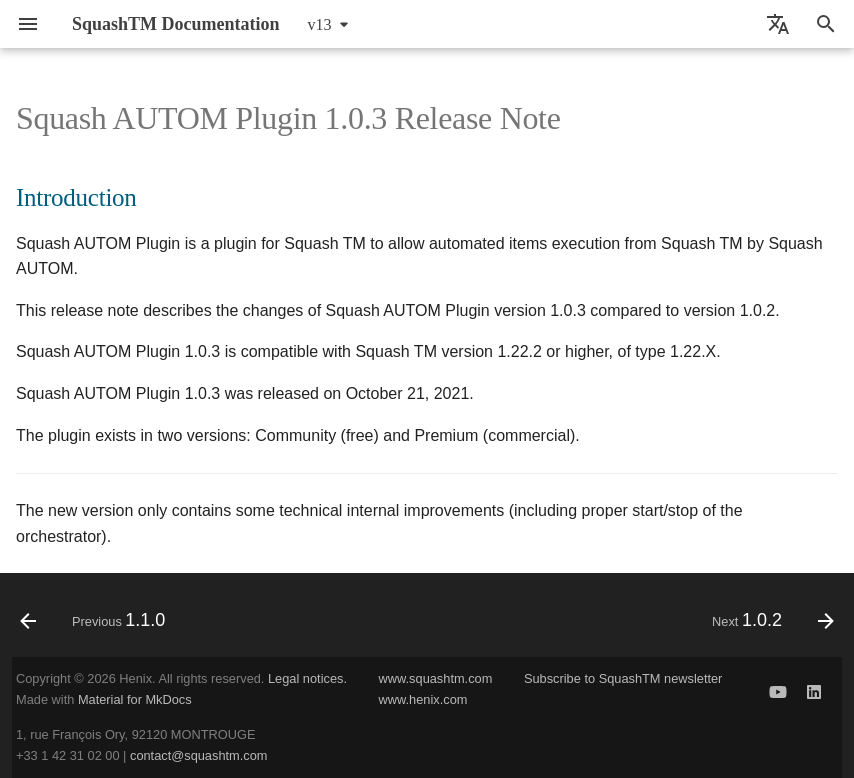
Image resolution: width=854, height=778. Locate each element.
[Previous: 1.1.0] (97, 621)
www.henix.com (423, 699)
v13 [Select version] (320, 24)
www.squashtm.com (436, 678)
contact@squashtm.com (198, 755)
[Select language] (778, 24)
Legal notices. (307, 678)
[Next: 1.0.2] (768, 621)
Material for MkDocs (135, 699)
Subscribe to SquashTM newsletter (623, 678)
